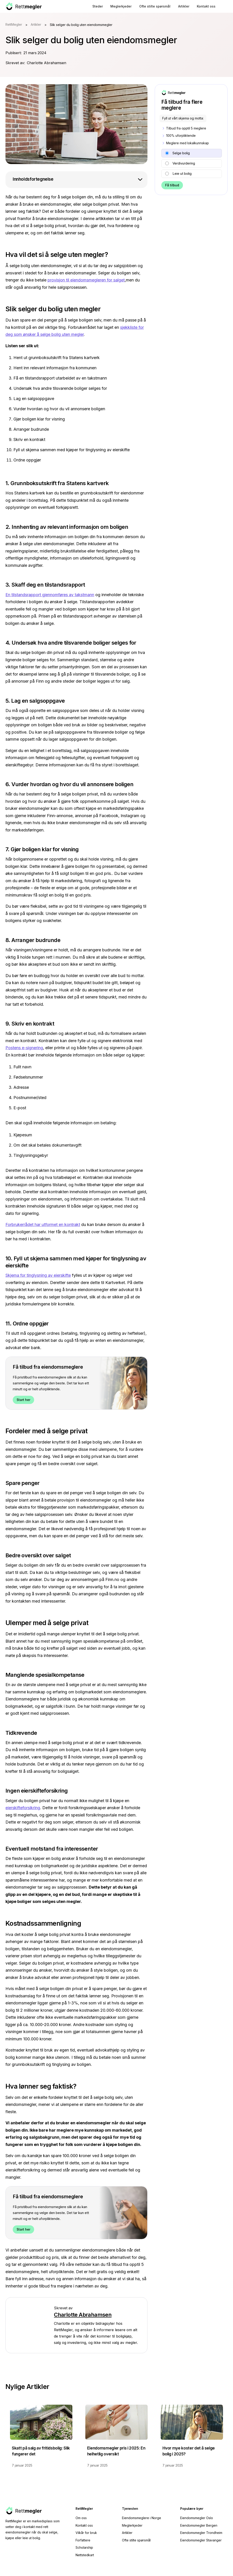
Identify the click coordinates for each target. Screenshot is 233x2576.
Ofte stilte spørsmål (154, 6)
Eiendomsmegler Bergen (198, 2525)
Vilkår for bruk (86, 2533)
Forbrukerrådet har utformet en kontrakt (42, 1224)
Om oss (81, 2518)
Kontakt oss (206, 6)
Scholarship (84, 2547)
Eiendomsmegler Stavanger (201, 2540)
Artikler (183, 6)
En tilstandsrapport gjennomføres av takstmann (49, 594)
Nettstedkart (85, 2555)
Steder (97, 6)
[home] (23, 6)
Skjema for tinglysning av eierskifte (38, 1275)
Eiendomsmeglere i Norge (141, 2518)
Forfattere (83, 2540)
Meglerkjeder (121, 6)
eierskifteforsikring (22, 1807)
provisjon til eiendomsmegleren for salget (86, 280)
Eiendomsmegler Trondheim (201, 2533)
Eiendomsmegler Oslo (196, 2518)
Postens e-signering (24, 1047)
